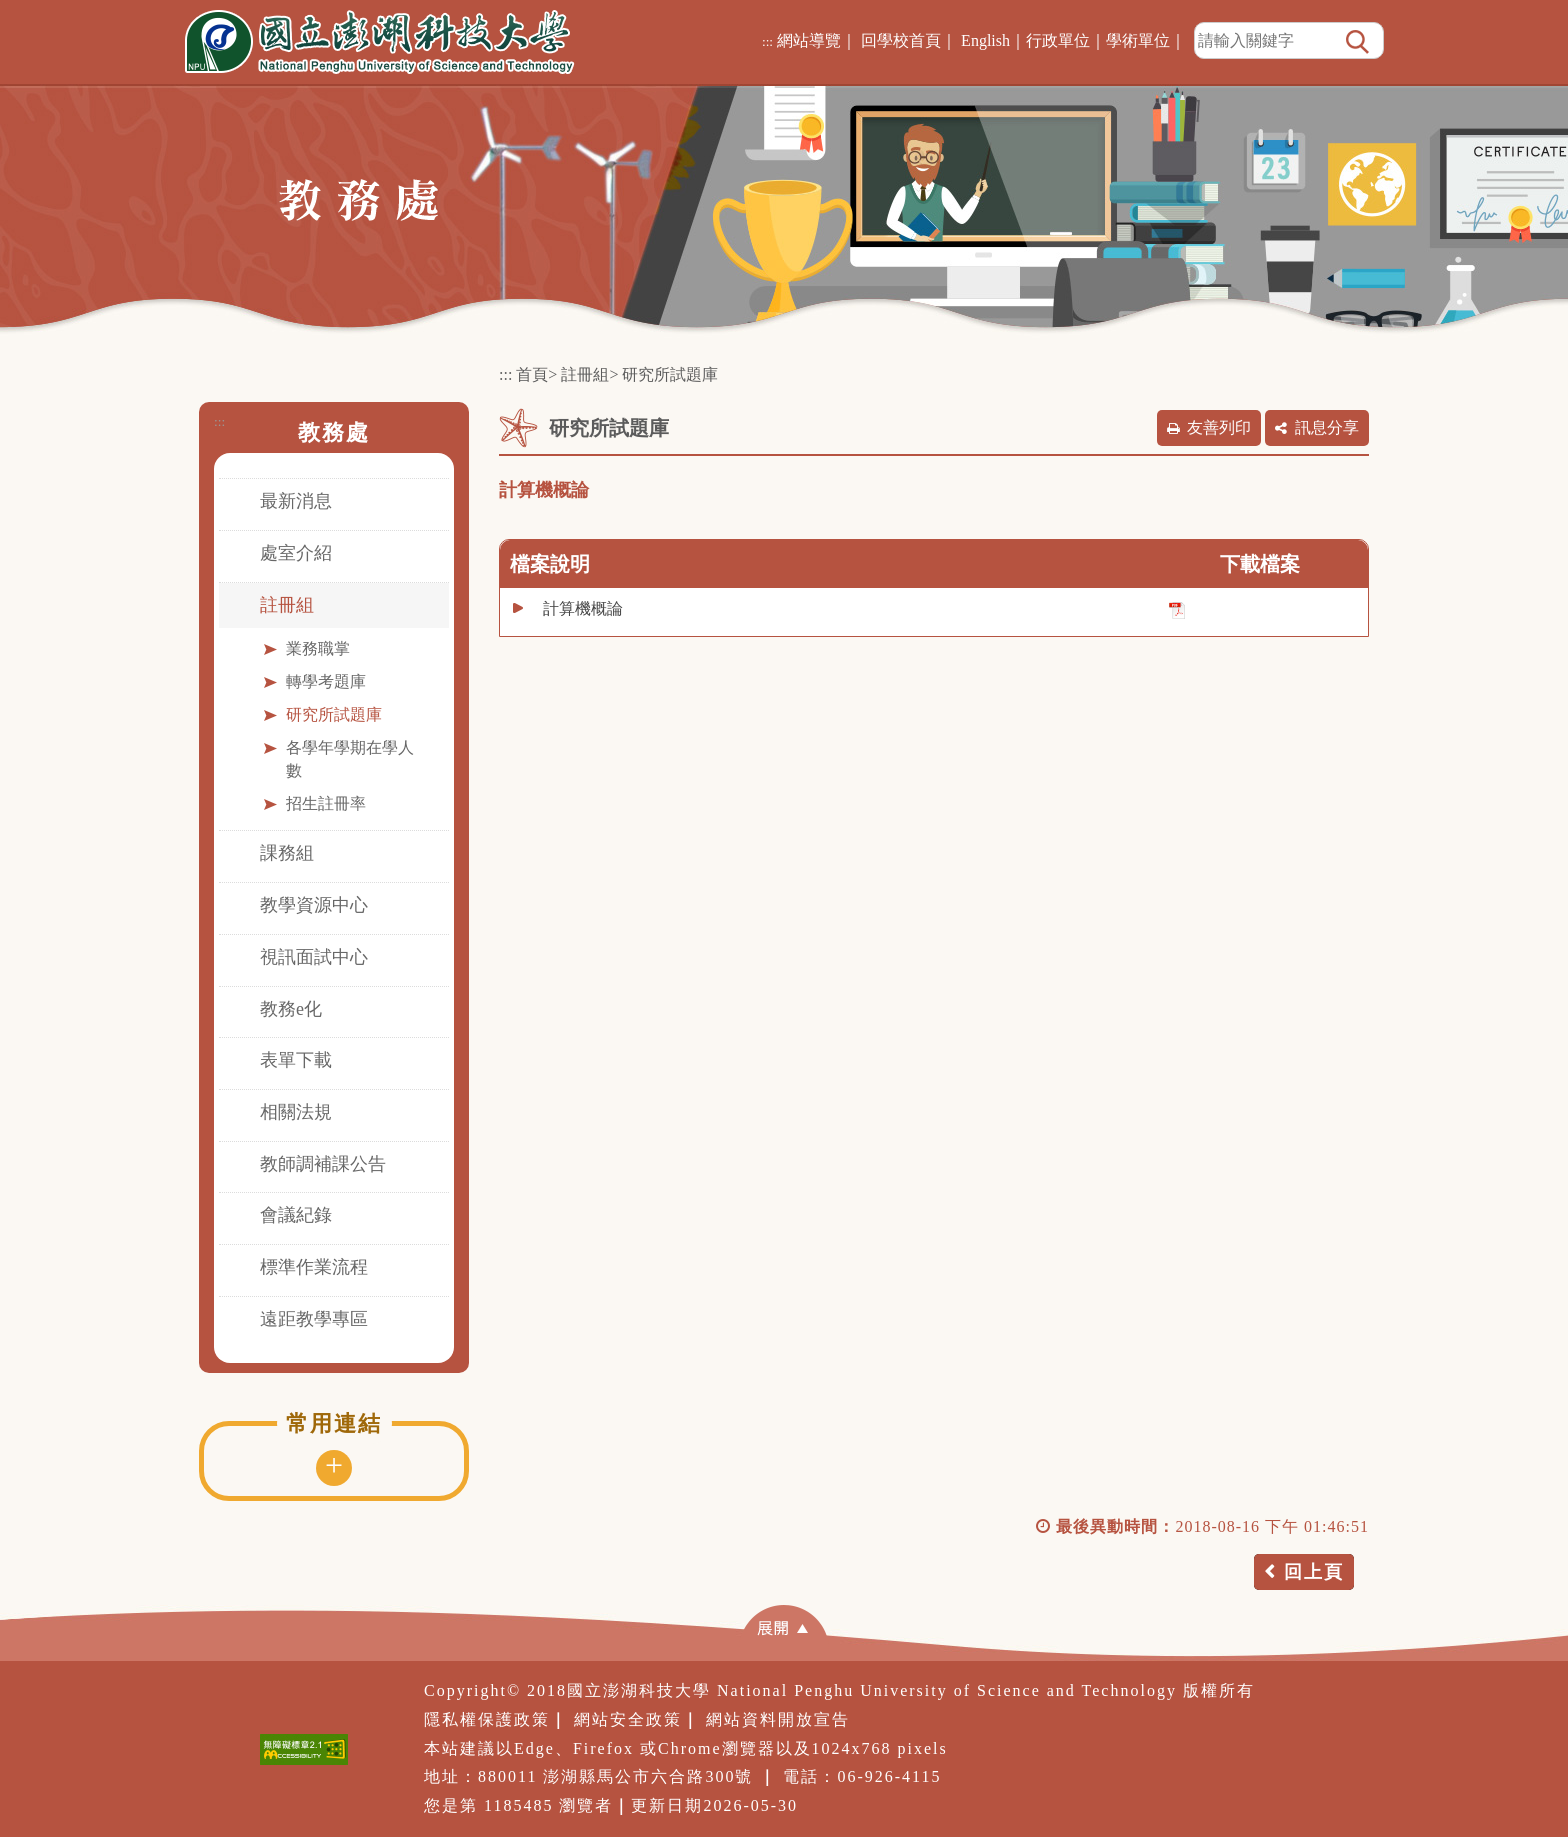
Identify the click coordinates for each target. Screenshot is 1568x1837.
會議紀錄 (296, 1215)
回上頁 (1314, 1572)
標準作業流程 (314, 1267)
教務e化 (291, 1009)
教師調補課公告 (323, 1164)
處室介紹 (296, 553)
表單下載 (296, 1060)
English (985, 40)
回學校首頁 (901, 40)
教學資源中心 (314, 905)
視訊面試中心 (314, 957)
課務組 (287, 853)
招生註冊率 (326, 803)
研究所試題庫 (334, 714)
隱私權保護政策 (487, 1719)
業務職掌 (318, 648)
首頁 (532, 374)
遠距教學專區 (314, 1319)
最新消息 (296, 501)
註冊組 (287, 605)
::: (767, 41)
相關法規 (296, 1112)
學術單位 (1138, 40)
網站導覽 (809, 40)
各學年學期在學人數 (350, 759)
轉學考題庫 (326, 681)
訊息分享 (1327, 427)
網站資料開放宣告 (778, 1719)
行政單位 (1058, 40)
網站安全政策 (628, 1719)
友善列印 (1219, 427)
